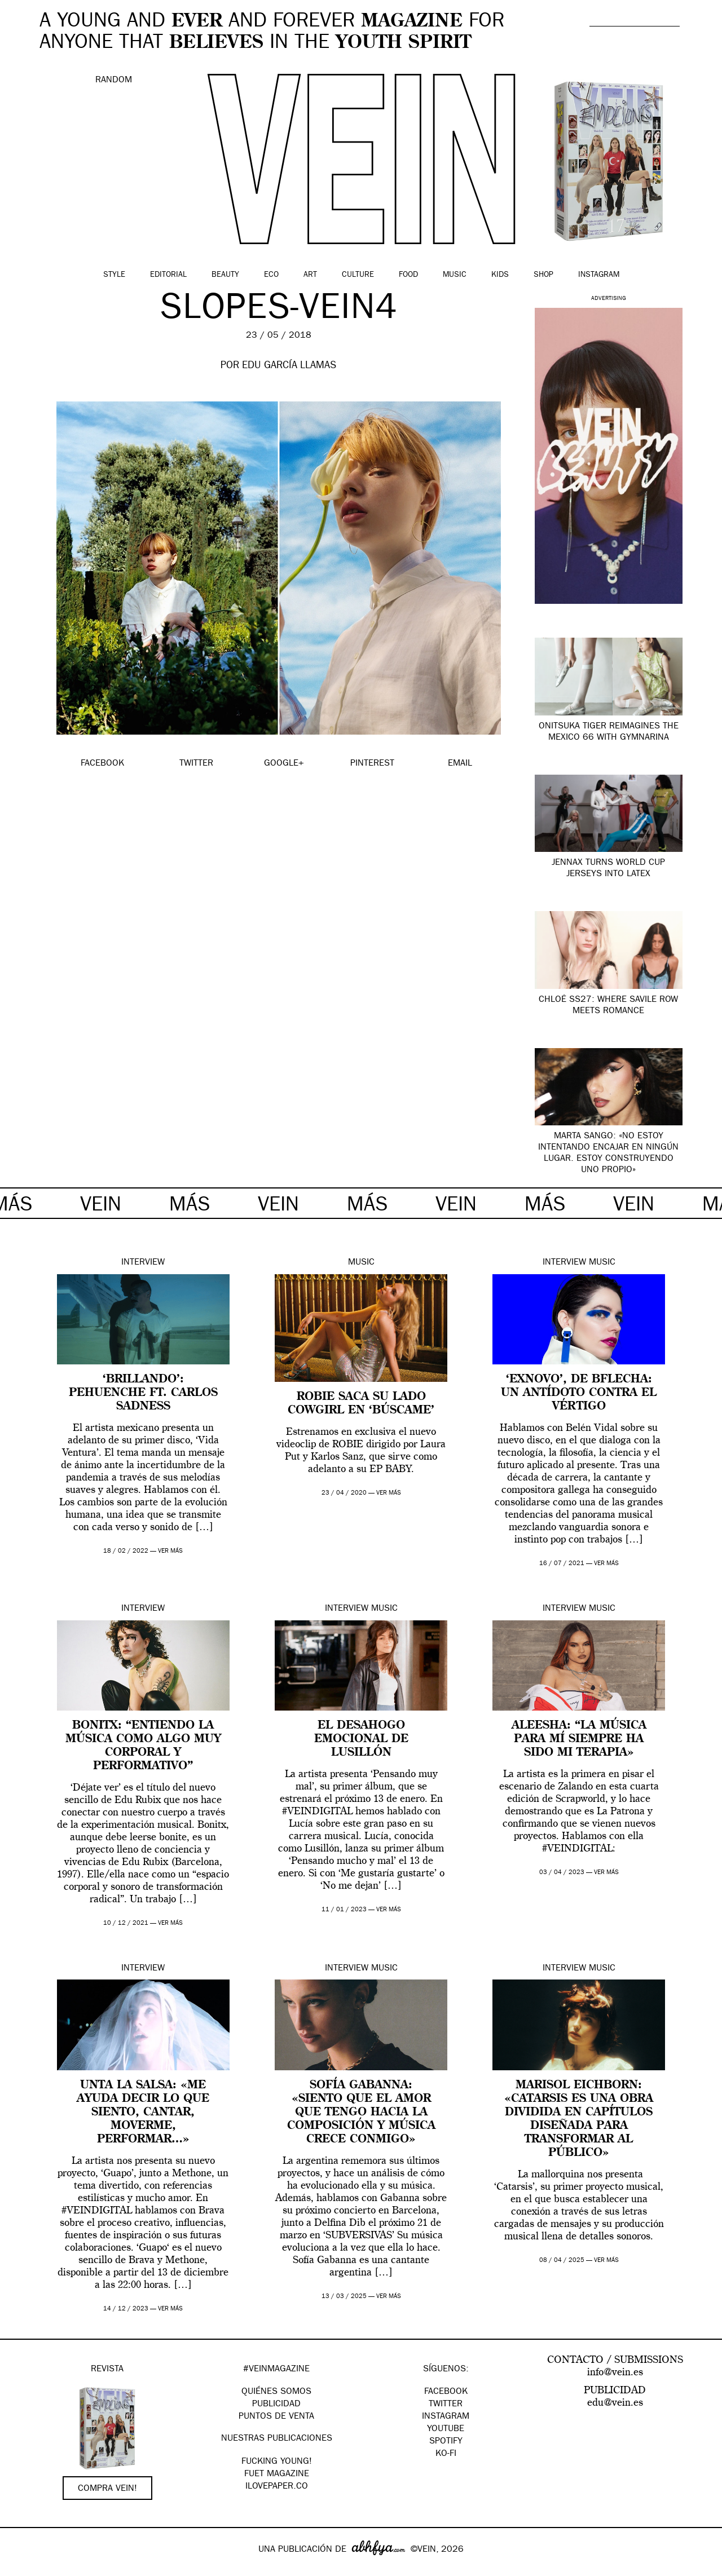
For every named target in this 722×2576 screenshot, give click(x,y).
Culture (358, 275)
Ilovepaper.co (276, 2486)
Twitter (446, 2404)
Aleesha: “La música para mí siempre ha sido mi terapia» (579, 1739)
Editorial (168, 275)
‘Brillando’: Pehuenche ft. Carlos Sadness (143, 1393)
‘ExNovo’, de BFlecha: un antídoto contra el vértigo (579, 1393)
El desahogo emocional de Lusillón (361, 1739)
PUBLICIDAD (276, 2404)
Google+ (20, 2568)
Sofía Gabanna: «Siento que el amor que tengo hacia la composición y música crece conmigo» (361, 2112)
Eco (271, 275)
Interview (143, 1262)
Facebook (446, 2392)
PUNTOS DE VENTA (276, 2417)
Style (114, 275)
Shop (543, 275)
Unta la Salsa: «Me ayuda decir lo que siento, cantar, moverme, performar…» (143, 2112)
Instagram (598, 275)
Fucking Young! (276, 2462)
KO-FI (445, 2454)
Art (310, 275)
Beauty (225, 275)
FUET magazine (276, 2474)
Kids (500, 275)
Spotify (446, 2441)
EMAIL (460, 763)
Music (454, 275)
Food (408, 275)
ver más (170, 1551)
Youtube (445, 2429)
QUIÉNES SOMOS (276, 2392)
